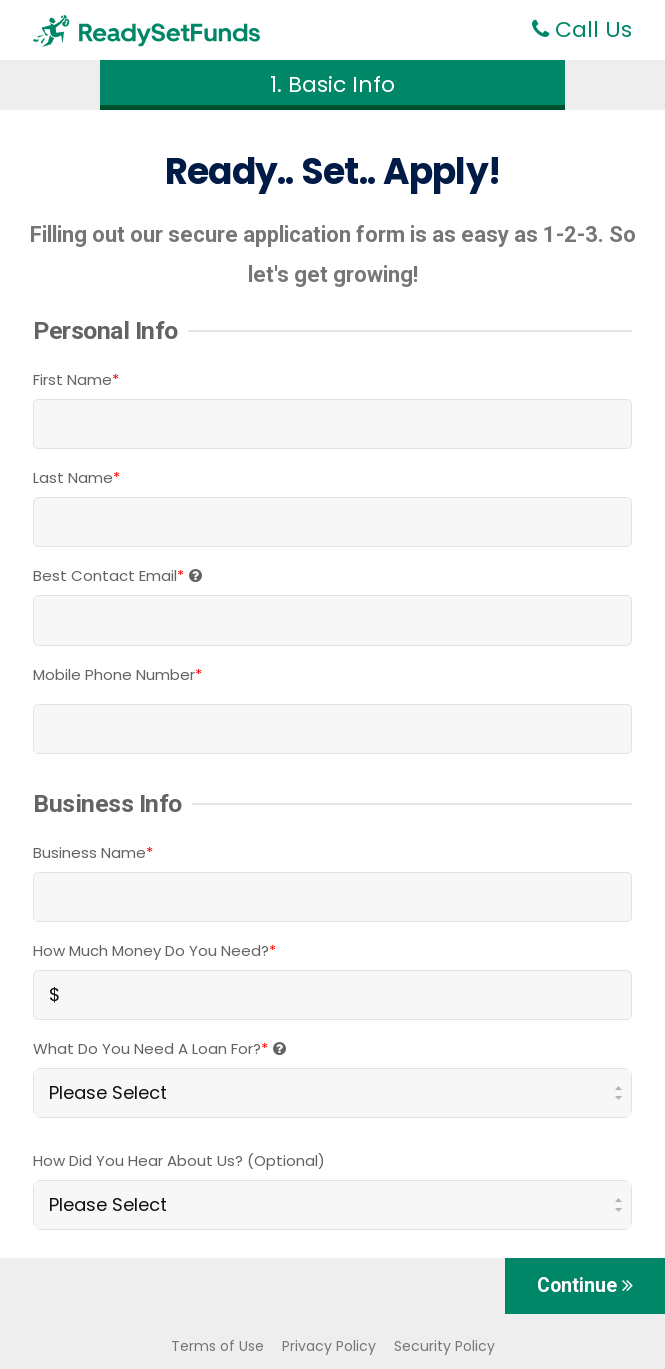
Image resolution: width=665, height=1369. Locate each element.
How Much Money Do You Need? (154, 950)
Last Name (76, 477)
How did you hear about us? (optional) (179, 1160)
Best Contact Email (117, 575)
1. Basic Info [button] (332, 84)
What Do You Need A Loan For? (159, 1048)
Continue (585, 1285)
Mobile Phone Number (117, 674)
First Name (76, 379)
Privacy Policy (329, 1346)
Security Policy (444, 1346)
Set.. (338, 171)
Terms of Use (217, 1346)
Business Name (93, 852)
